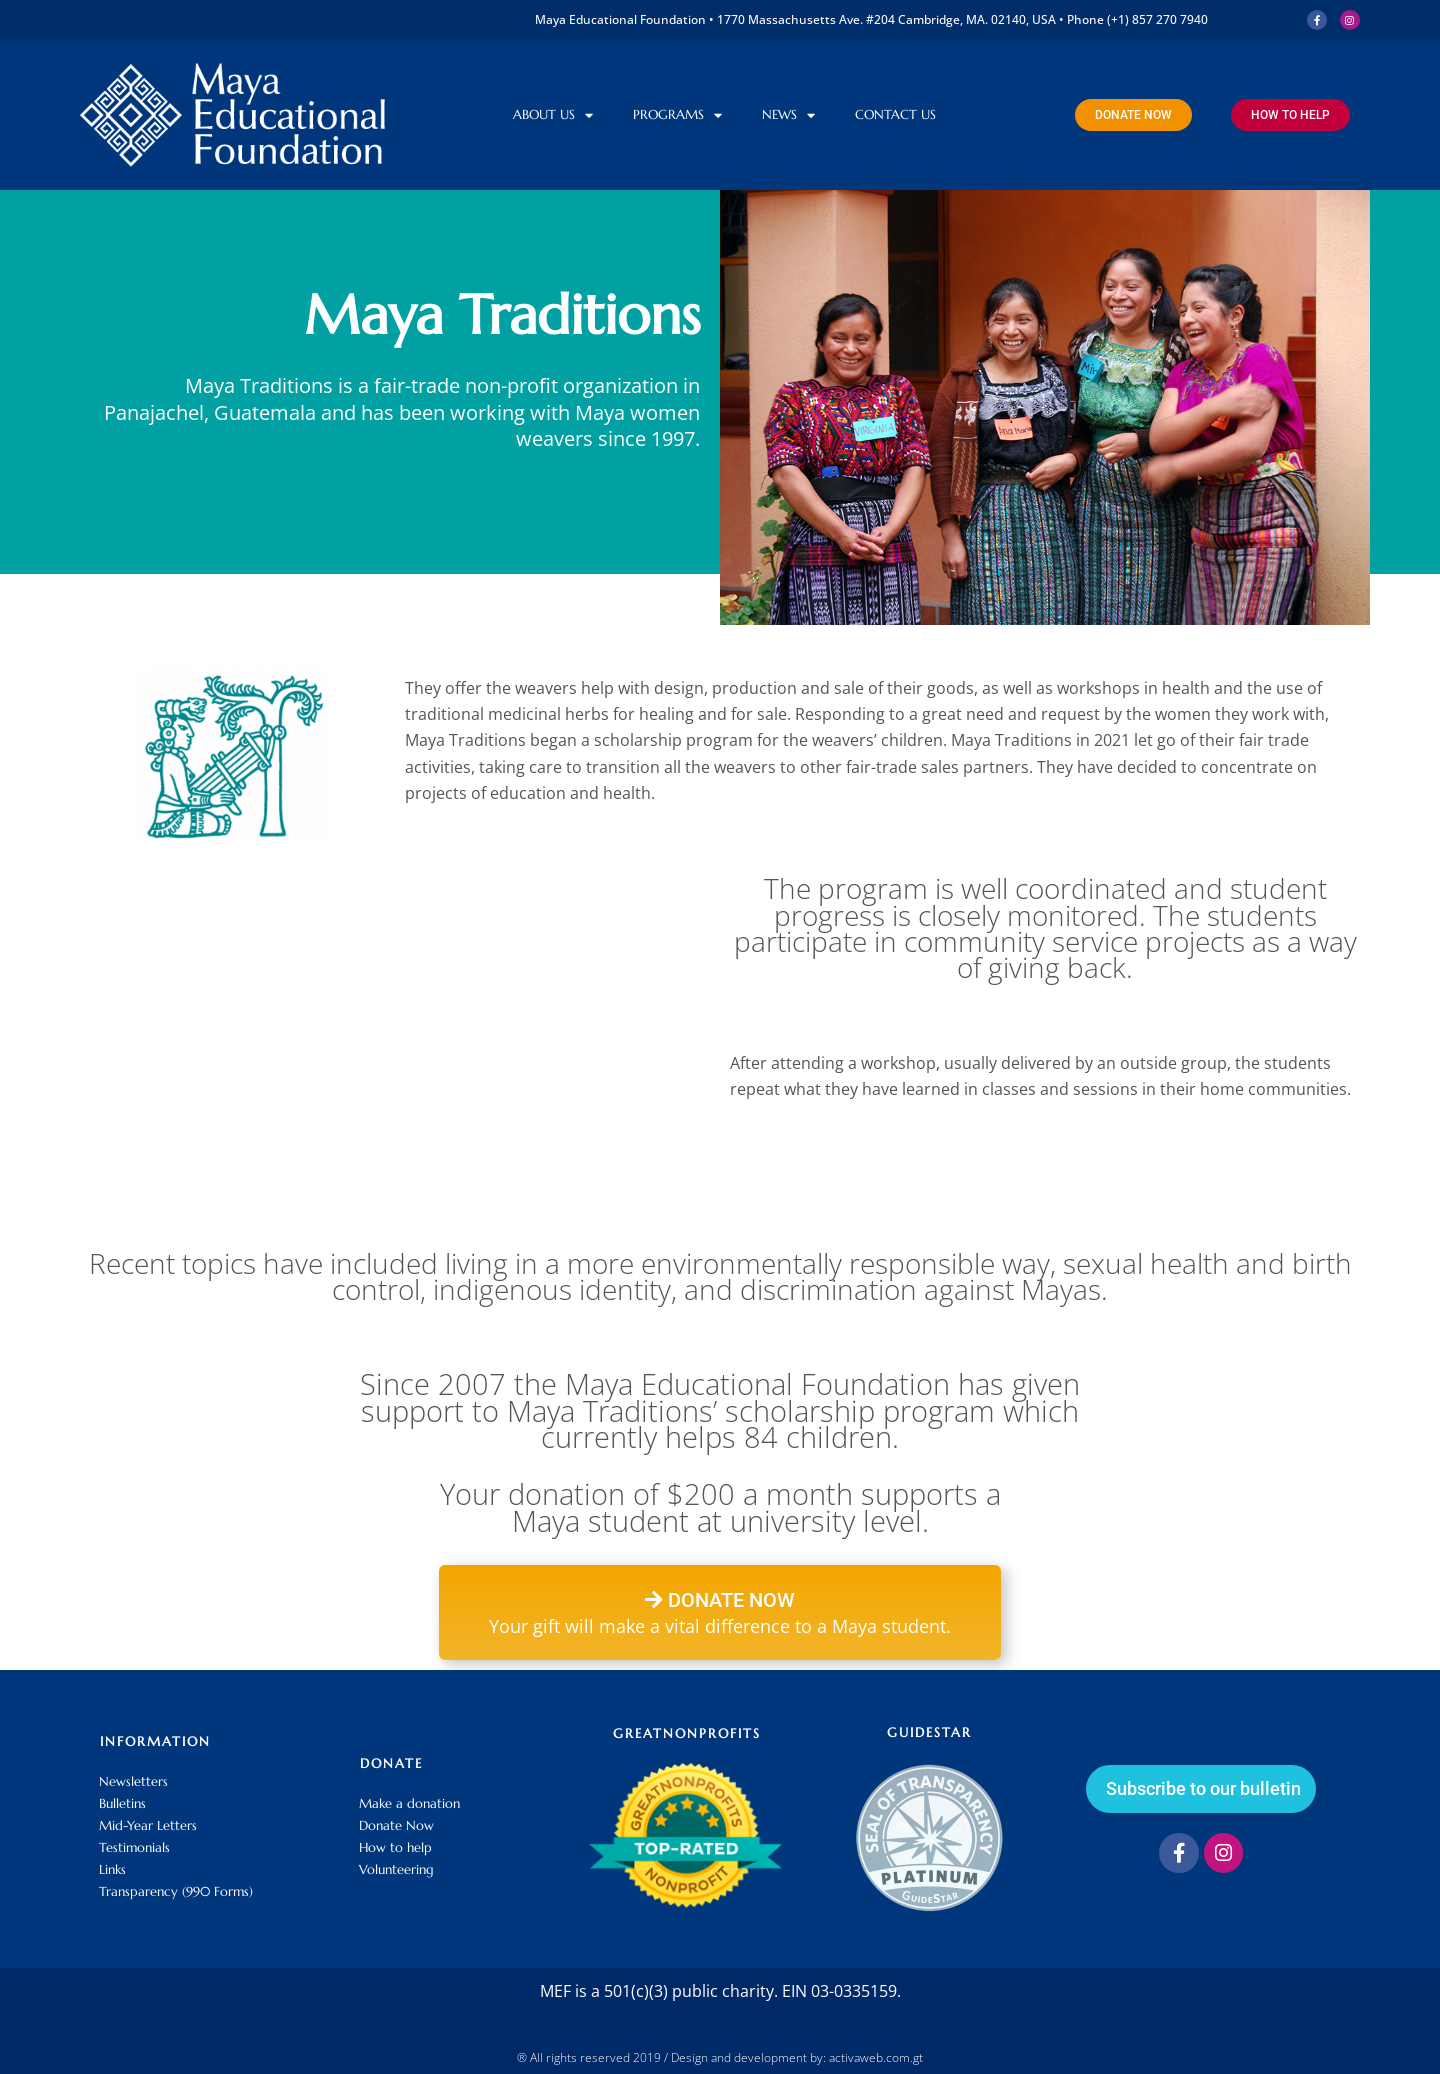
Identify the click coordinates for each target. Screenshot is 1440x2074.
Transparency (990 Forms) (176, 1891)
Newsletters (133, 1781)
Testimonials (134, 1847)
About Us (553, 115)
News (788, 115)
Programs (677, 115)
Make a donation (409, 1803)
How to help (395, 1847)
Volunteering (396, 1869)
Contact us (895, 114)
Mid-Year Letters (148, 1825)
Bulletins (122, 1803)
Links (112, 1869)
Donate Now (396, 1825)
